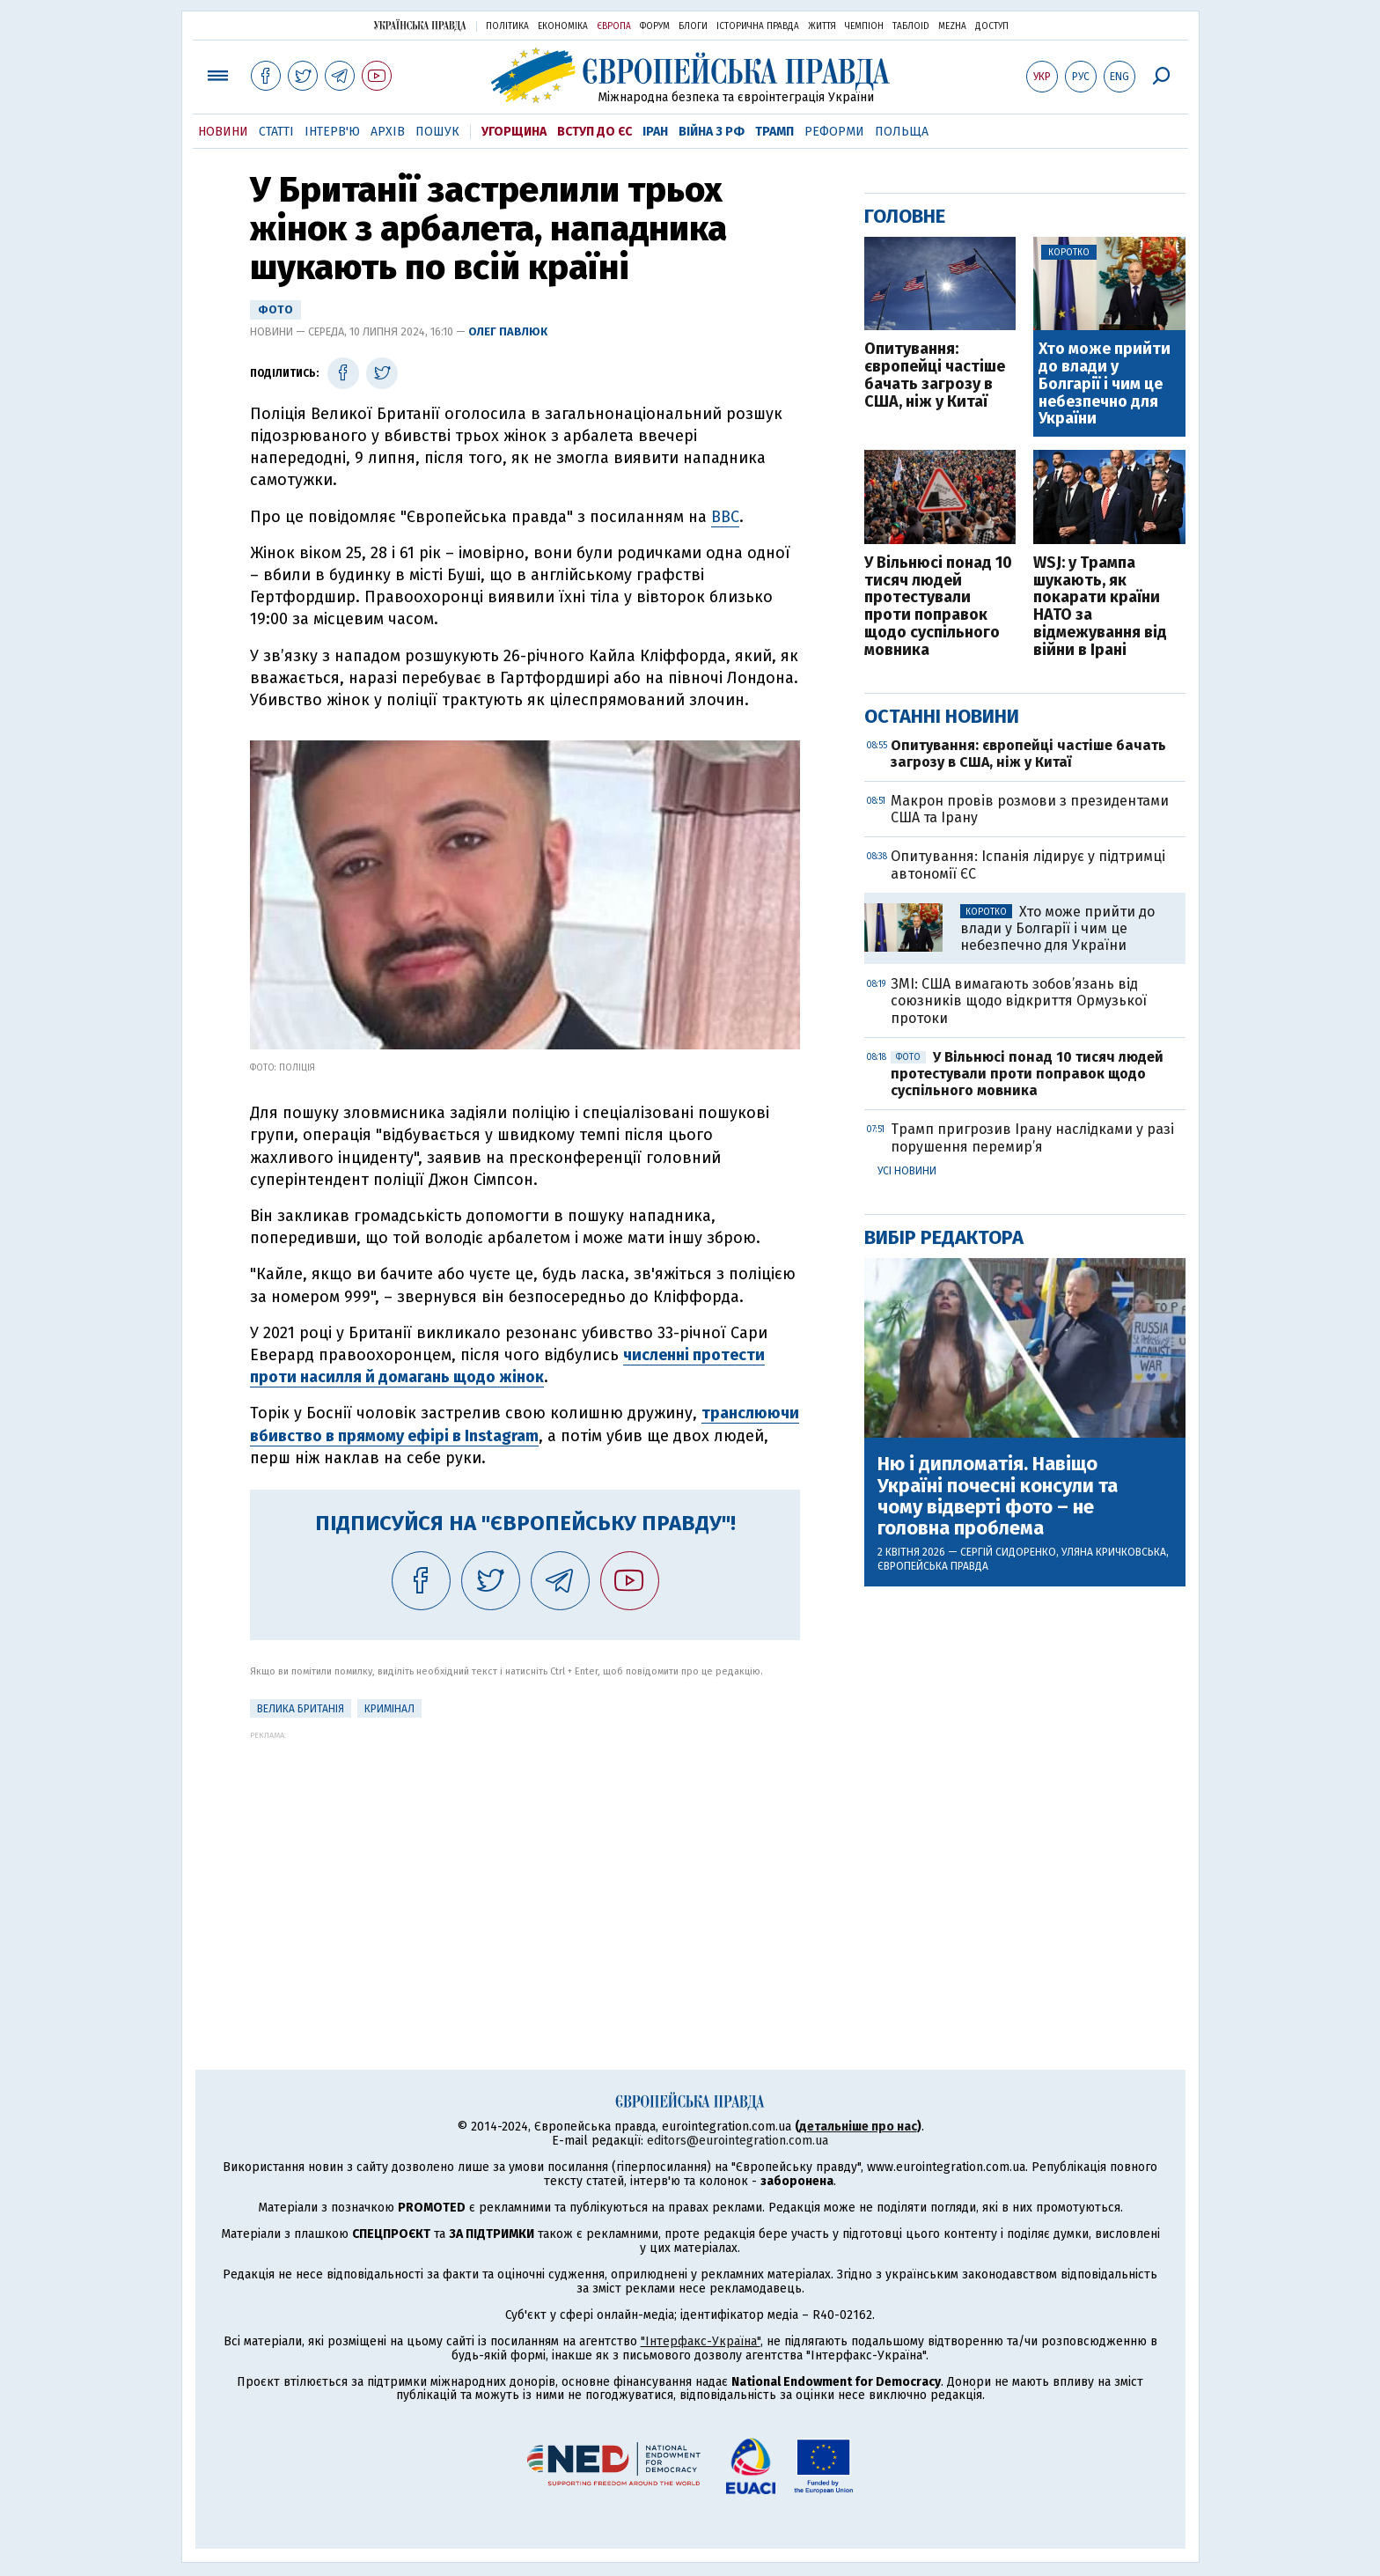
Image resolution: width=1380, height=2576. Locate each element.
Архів (388, 131)
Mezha (952, 26)
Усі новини (906, 1171)
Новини (223, 131)
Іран (655, 131)
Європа (614, 26)
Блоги (693, 26)
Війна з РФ (712, 131)
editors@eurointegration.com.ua (737, 2140)
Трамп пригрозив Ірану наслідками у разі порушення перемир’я (1032, 1137)
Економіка (563, 26)
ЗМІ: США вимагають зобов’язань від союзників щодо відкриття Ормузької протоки (1019, 1000)
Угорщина (514, 131)
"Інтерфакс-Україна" (700, 2341)
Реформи (834, 131)
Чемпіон (864, 26)
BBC (725, 516)
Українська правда (419, 25)
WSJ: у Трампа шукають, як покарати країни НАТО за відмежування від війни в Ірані (1100, 607)
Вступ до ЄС (594, 131)
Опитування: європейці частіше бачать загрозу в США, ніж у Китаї (934, 375)
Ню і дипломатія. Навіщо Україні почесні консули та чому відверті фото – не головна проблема (997, 1496)
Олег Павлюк (507, 331)
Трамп (774, 131)
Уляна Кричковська (1113, 1552)
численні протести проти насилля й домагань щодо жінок (507, 1366)
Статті (276, 131)
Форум (655, 26)
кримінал (389, 1709)
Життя (822, 26)
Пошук (437, 131)
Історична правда (757, 26)
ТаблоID (910, 26)
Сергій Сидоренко (1008, 1552)
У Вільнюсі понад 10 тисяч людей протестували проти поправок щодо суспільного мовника (938, 607)
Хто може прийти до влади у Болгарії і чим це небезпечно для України (1105, 384)
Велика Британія (300, 1709)
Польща (902, 131)
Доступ (992, 26)
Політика (507, 26)
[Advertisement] (525, 1863)
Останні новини (941, 716)
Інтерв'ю (332, 131)
